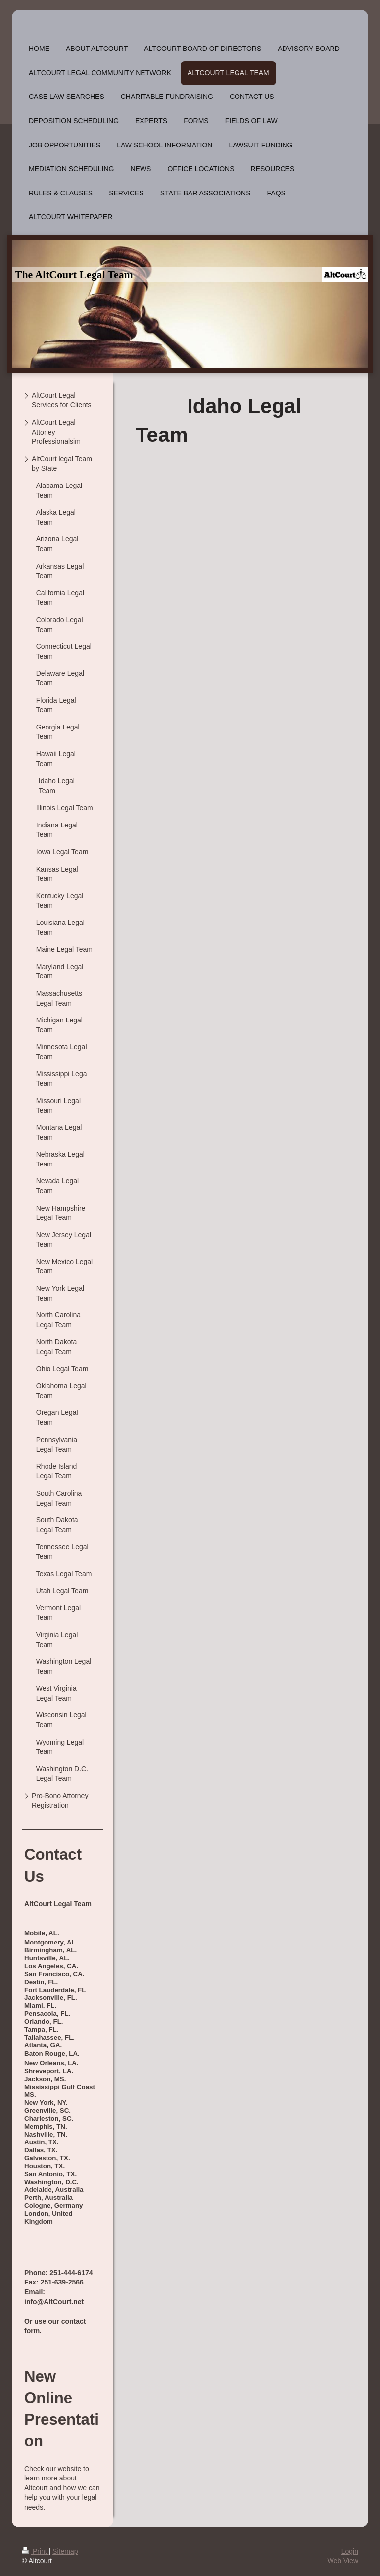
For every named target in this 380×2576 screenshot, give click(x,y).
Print (35, 2551)
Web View (342, 2561)
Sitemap (65, 2551)
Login (349, 2551)
